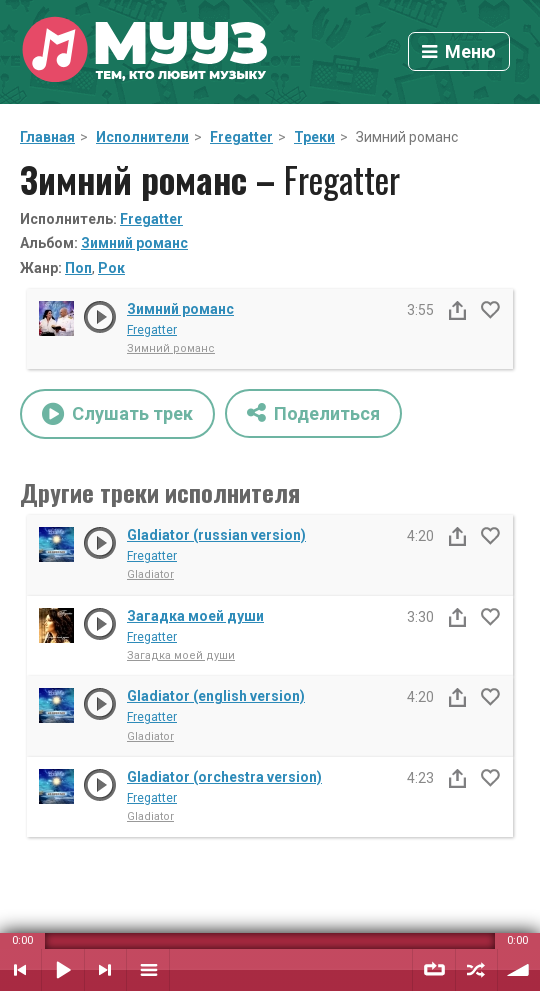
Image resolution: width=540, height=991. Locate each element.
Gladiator (150, 574)
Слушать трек (117, 414)
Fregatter (241, 137)
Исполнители (142, 137)
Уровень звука (519, 970)
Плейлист (148, 970)
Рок (111, 268)
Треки (314, 137)
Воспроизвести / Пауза (63, 970)
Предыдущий (20, 970)
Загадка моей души (195, 616)
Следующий (105, 970)
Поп (78, 268)
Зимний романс (134, 243)
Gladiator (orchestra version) (224, 777)
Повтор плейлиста (434, 970)
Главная (47, 137)
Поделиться (313, 412)
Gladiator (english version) (216, 696)
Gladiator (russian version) (216, 535)
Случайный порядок (476, 970)
